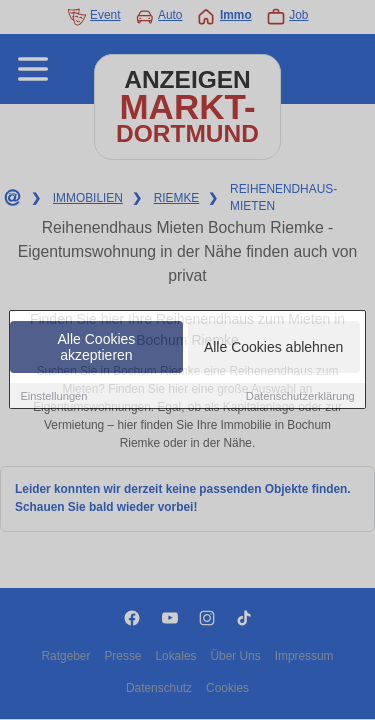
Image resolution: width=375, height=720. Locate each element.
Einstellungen (53, 396)
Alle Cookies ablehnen (273, 347)
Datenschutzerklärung (300, 396)
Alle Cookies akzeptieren (97, 347)
